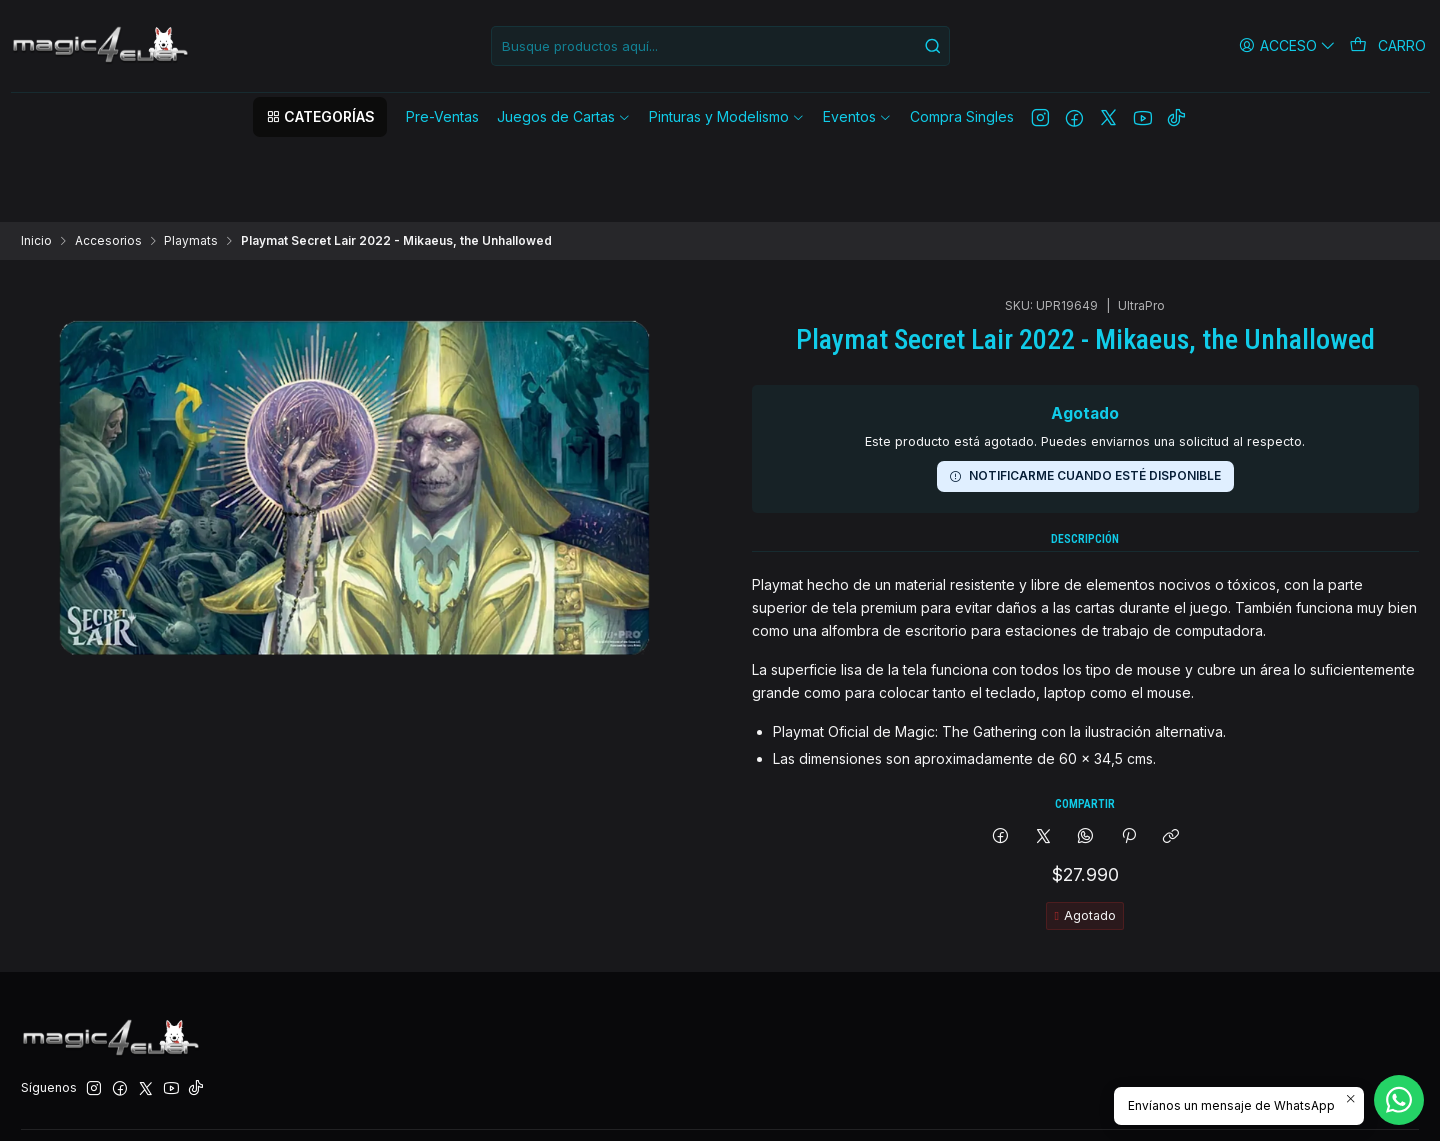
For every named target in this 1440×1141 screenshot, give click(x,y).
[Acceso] (1290, 45)
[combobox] (720, 46)
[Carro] (1389, 46)
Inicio (36, 162)
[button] (320, 117)
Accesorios (108, 162)
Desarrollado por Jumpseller (287, 1104)
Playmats (191, 162)
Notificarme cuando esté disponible (1085, 322)
